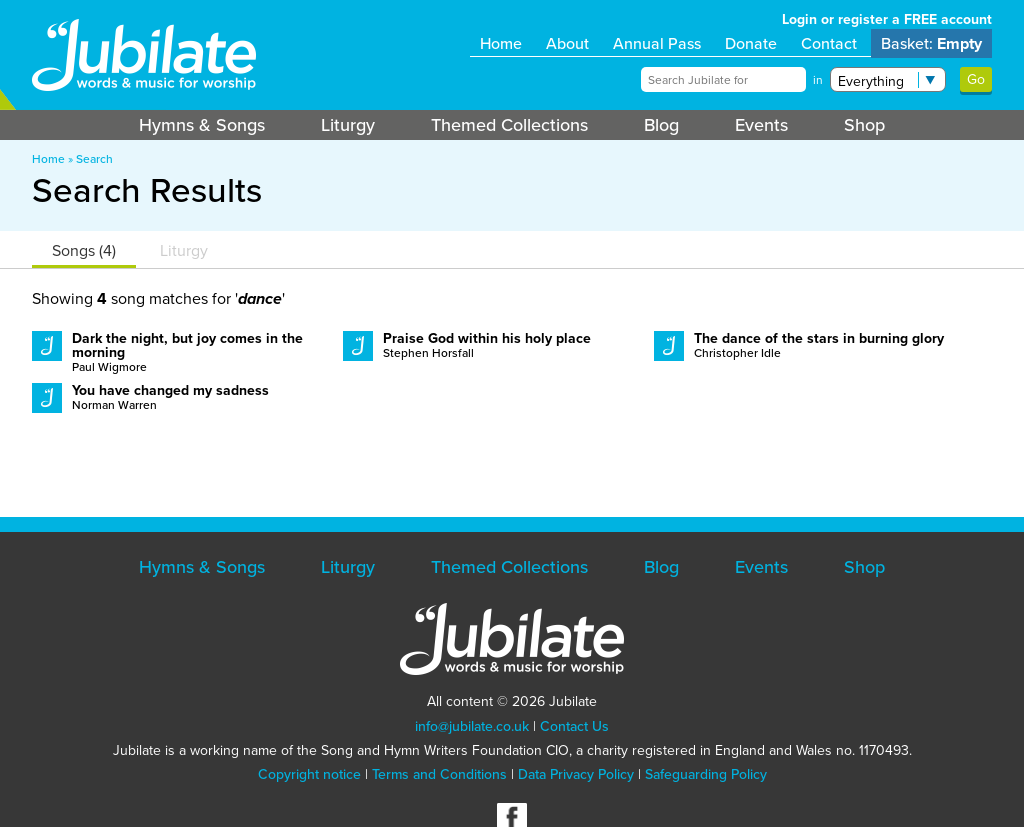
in (818, 80)
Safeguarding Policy (706, 774)
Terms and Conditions (439, 774)
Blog (661, 125)
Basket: (931, 43)
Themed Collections (509, 125)
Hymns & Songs (202, 125)
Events (761, 125)
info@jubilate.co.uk (472, 726)
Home (501, 43)
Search (94, 159)
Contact (829, 43)
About (567, 43)
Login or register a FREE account (887, 19)
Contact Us (574, 726)
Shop (864, 125)
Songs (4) (84, 250)
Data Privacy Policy (576, 774)
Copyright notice (309, 774)
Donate (751, 43)
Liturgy (348, 125)
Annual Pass (657, 43)
